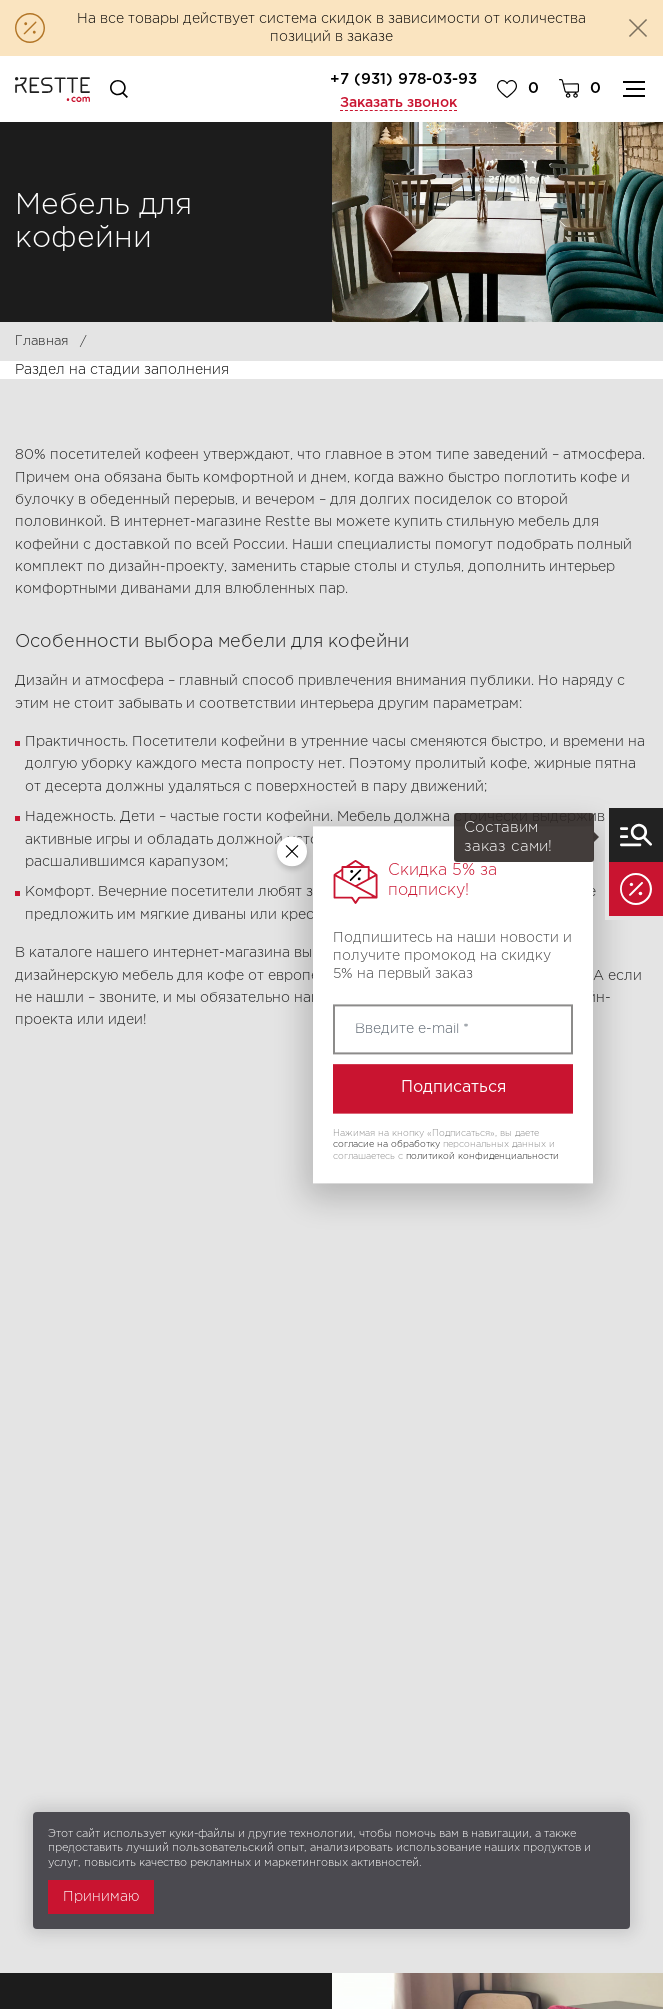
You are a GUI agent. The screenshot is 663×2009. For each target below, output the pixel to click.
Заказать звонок (398, 103)
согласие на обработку (386, 1145)
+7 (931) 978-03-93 (403, 79)
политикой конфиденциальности (482, 1156)
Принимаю (101, 1897)
